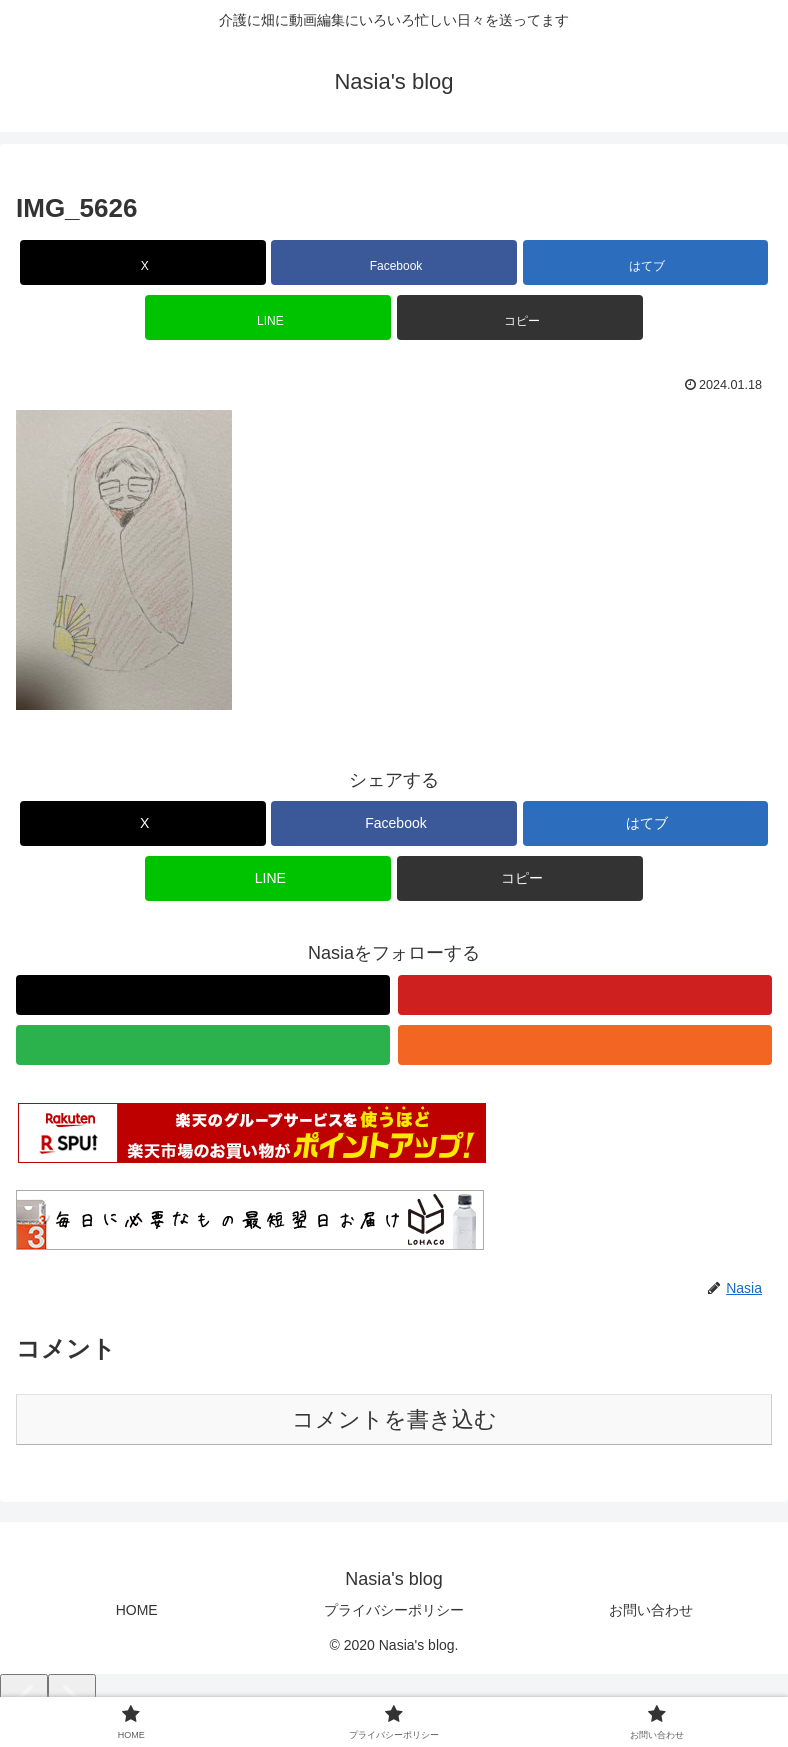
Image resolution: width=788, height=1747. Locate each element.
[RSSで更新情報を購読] (585, 1045)
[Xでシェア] (143, 262)
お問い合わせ (651, 1610)
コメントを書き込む (394, 1419)
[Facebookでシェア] (394, 262)
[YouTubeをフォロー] (585, 995)
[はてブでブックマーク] (646, 262)
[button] (520, 317)
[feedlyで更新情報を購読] (203, 1045)
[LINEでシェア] (268, 317)
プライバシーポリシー (394, 1610)
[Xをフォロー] (203, 995)
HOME (137, 1610)
